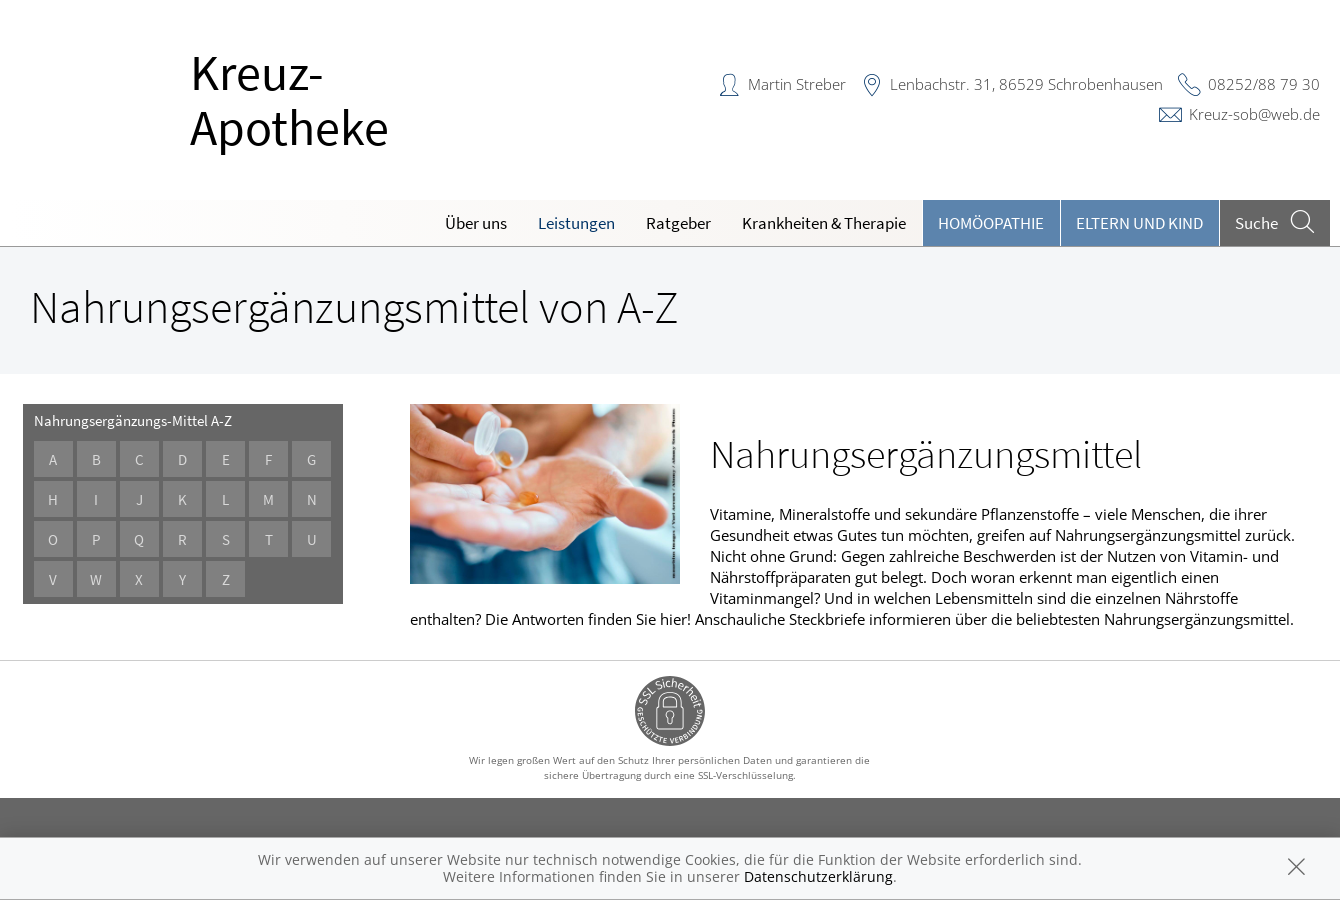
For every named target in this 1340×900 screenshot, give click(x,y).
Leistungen (576, 223)
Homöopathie (991, 223)
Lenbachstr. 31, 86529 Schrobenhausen (1026, 84)
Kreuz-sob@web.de (1254, 114)
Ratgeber (678, 223)
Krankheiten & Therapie (824, 223)
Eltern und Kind (1139, 223)
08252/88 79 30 (1264, 84)
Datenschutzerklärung (818, 876)
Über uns (476, 223)
